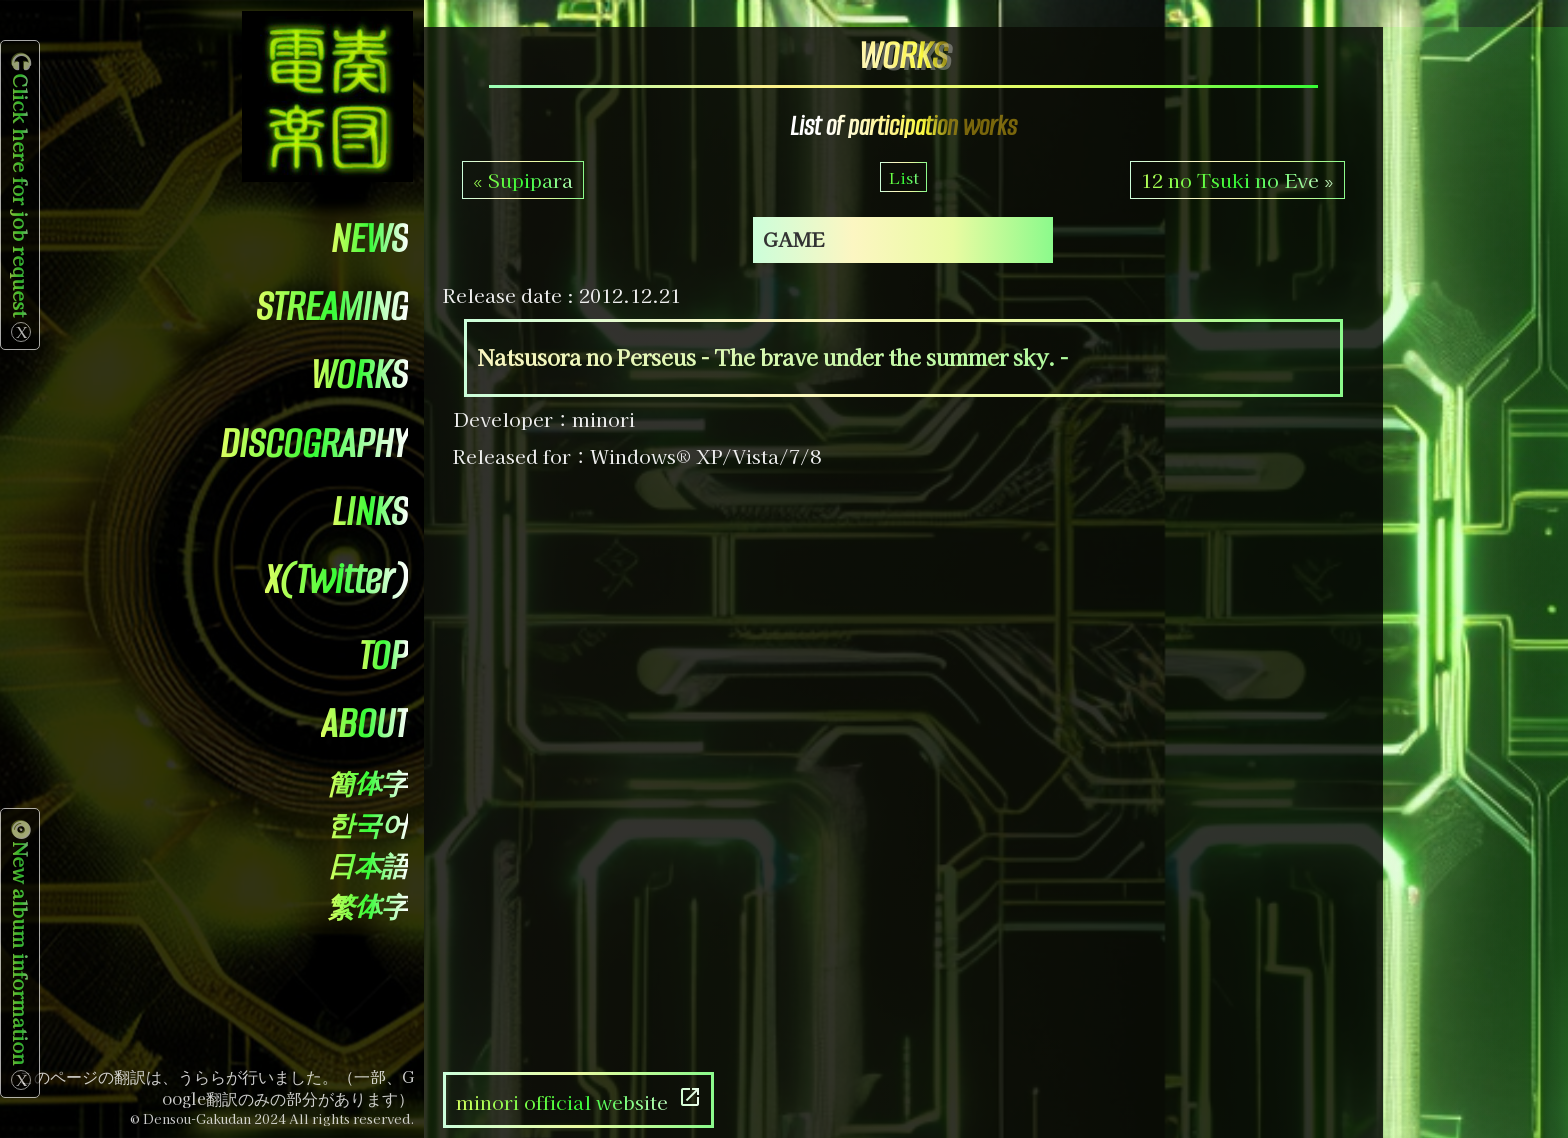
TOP (383, 655)
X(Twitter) (336, 579)
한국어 (367, 826)
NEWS (369, 238)
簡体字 (367, 785)
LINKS (370, 511)
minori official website (579, 1100)
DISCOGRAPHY (314, 443)
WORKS (359, 374)
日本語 (367, 867)
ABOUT (364, 723)
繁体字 (367, 908)
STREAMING (332, 306)
